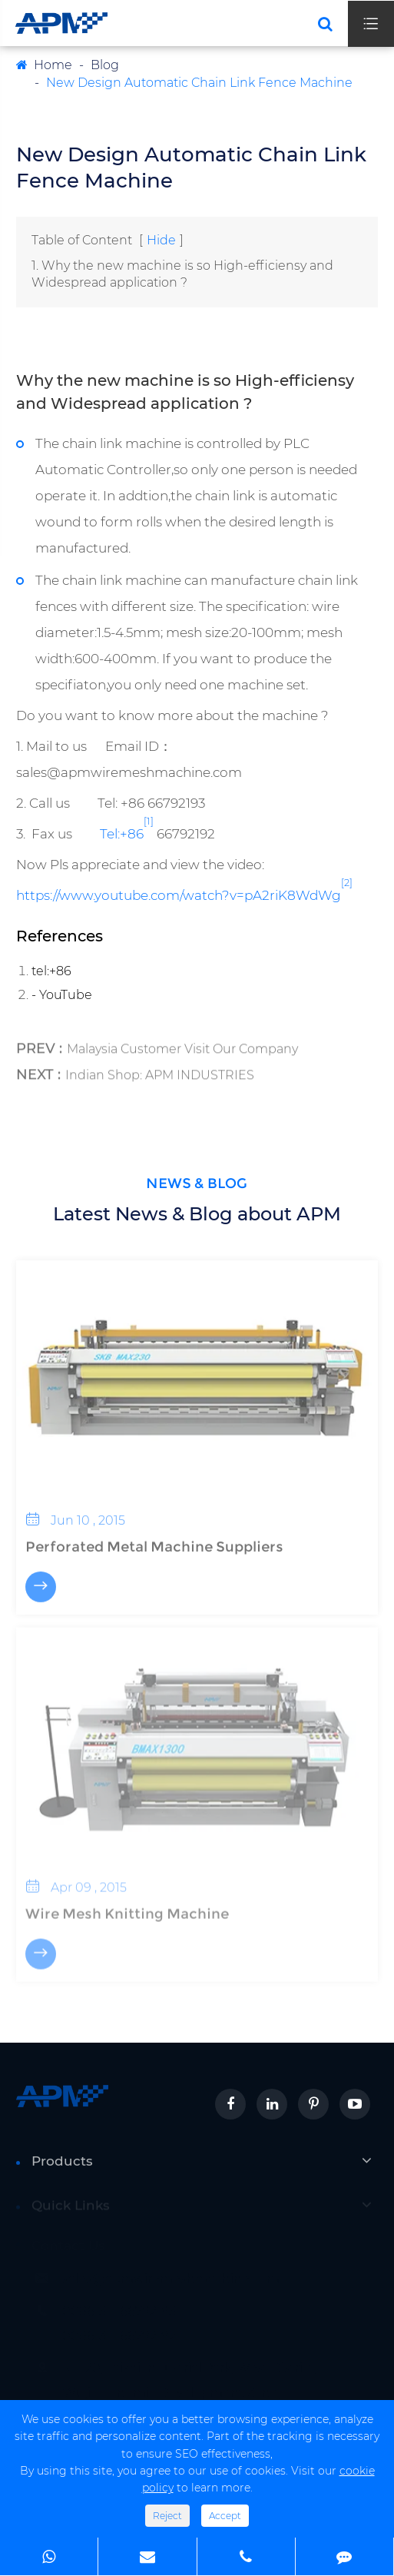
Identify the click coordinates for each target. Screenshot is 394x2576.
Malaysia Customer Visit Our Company (182, 1043)
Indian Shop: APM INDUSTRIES (159, 1068)
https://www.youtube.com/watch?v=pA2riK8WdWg (178, 894)
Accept (225, 2515)
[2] (347, 882)
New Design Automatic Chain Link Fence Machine (199, 82)
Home (53, 65)
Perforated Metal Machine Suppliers (154, 1539)
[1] (149, 820)
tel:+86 (51, 971)
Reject (167, 2515)
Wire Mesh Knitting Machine (127, 1905)
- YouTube (61, 995)
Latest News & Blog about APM (197, 1214)
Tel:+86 (122, 833)
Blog (105, 65)
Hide (161, 240)
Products (62, 2168)
